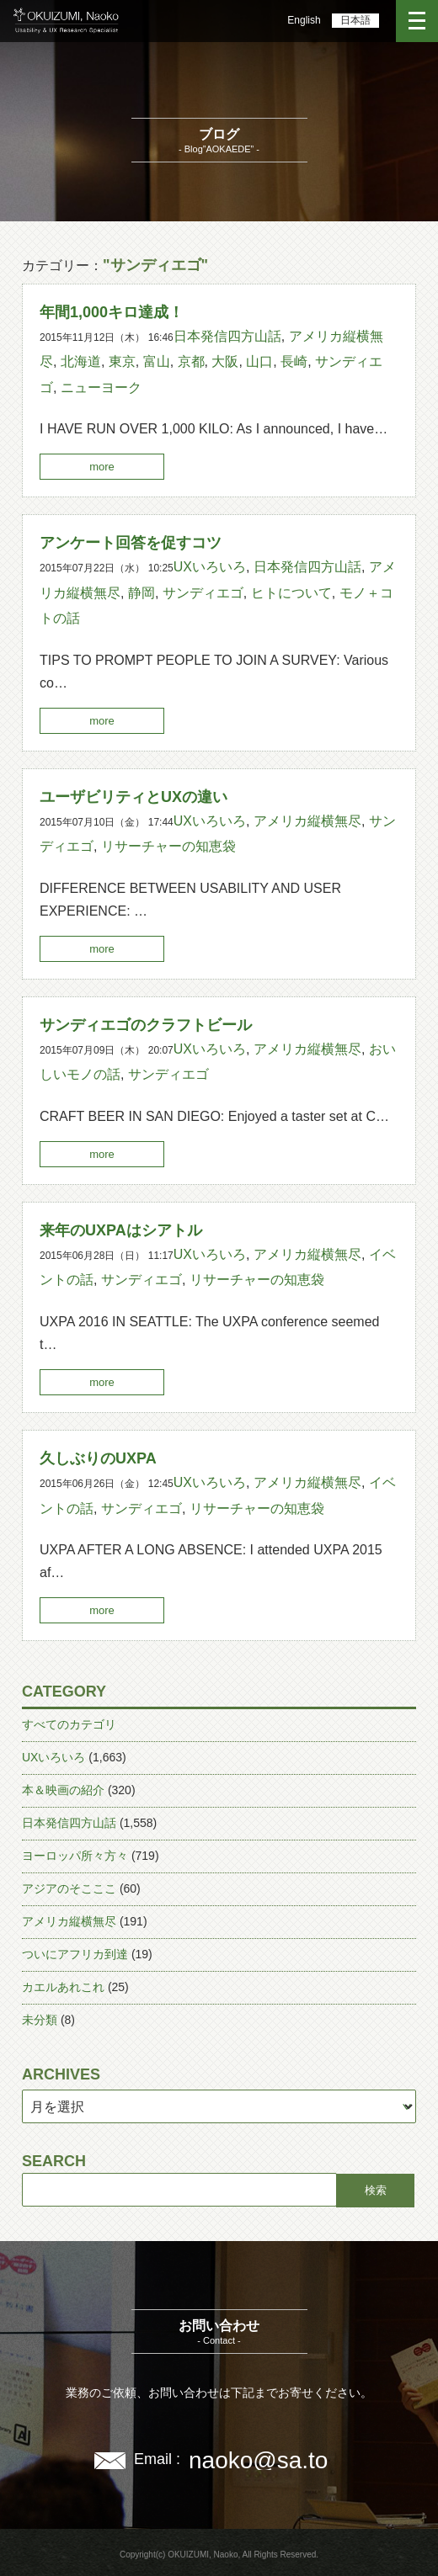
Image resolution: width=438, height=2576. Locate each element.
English (303, 20)
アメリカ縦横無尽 (307, 821)
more (102, 466)
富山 (156, 361)
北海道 (81, 361)
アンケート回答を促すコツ (131, 542)
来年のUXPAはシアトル (121, 1230)
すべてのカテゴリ (69, 1724)
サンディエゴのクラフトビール (146, 1025)
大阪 (224, 361)
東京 (122, 361)
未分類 (39, 2019)
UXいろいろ (210, 567)
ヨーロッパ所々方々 (75, 1855)
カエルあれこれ (63, 1987)
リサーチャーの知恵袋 (168, 846)
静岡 (141, 593)
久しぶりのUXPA (98, 1458)
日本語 (355, 20)
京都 (191, 361)
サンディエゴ (203, 593)
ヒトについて (291, 593)
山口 (259, 361)
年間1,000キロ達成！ (112, 312)
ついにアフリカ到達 (75, 1954)
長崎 (293, 361)
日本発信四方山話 (227, 336)
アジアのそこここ (69, 1888)
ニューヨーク (101, 387)
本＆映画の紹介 (63, 1790)
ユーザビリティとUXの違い (133, 797)
